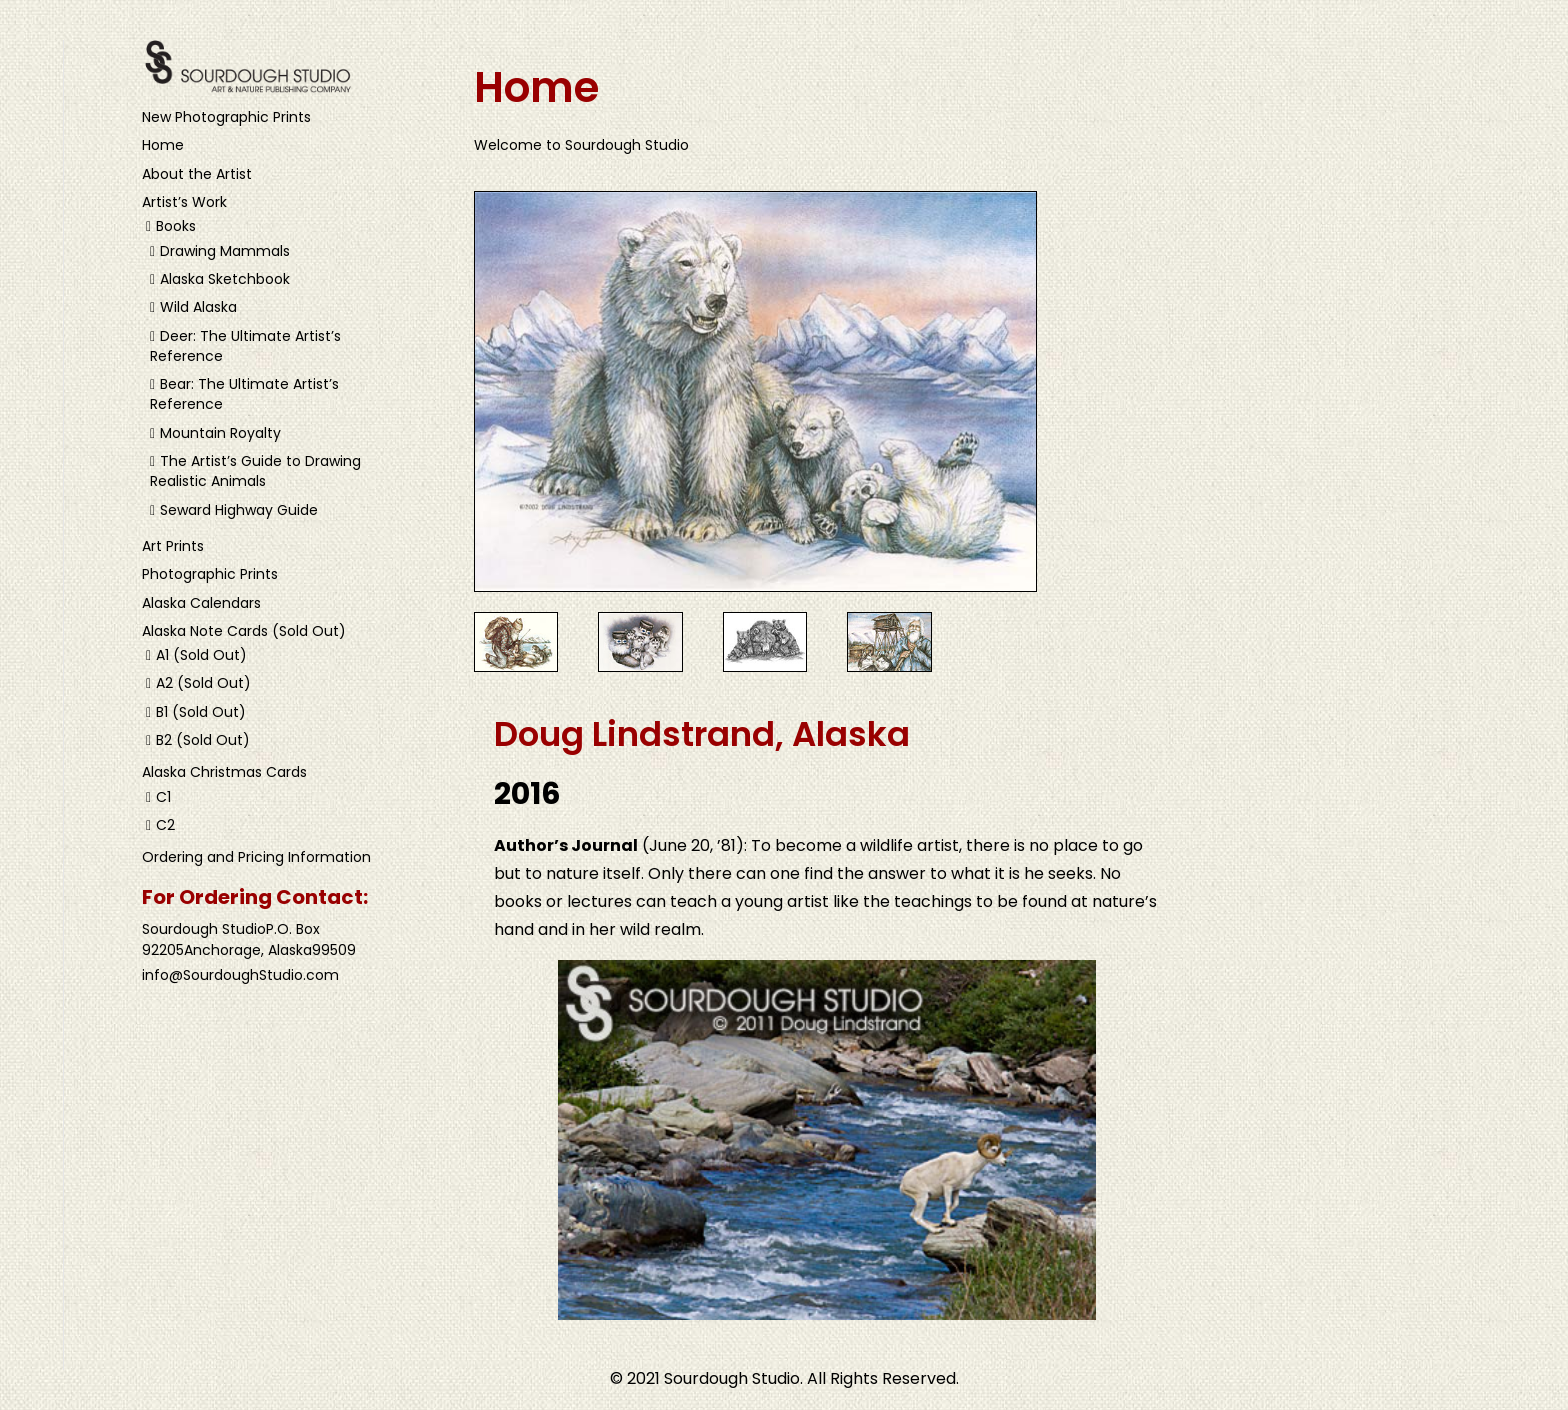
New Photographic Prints (226, 117)
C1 (163, 797)
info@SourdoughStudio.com (240, 975)
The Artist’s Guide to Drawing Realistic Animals (255, 471)
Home (163, 145)
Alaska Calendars (201, 603)
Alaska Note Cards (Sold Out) (244, 631)
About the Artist (197, 174)
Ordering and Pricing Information (256, 857)
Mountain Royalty (220, 433)
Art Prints (173, 546)
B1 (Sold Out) (201, 712)
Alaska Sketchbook (225, 279)
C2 (165, 825)
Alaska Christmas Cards (224, 772)
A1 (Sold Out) (201, 655)
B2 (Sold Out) (203, 740)
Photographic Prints (210, 574)
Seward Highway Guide (239, 510)
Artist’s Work (184, 202)
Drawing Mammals (225, 251)
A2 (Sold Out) (203, 683)
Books (176, 226)
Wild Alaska (198, 307)
